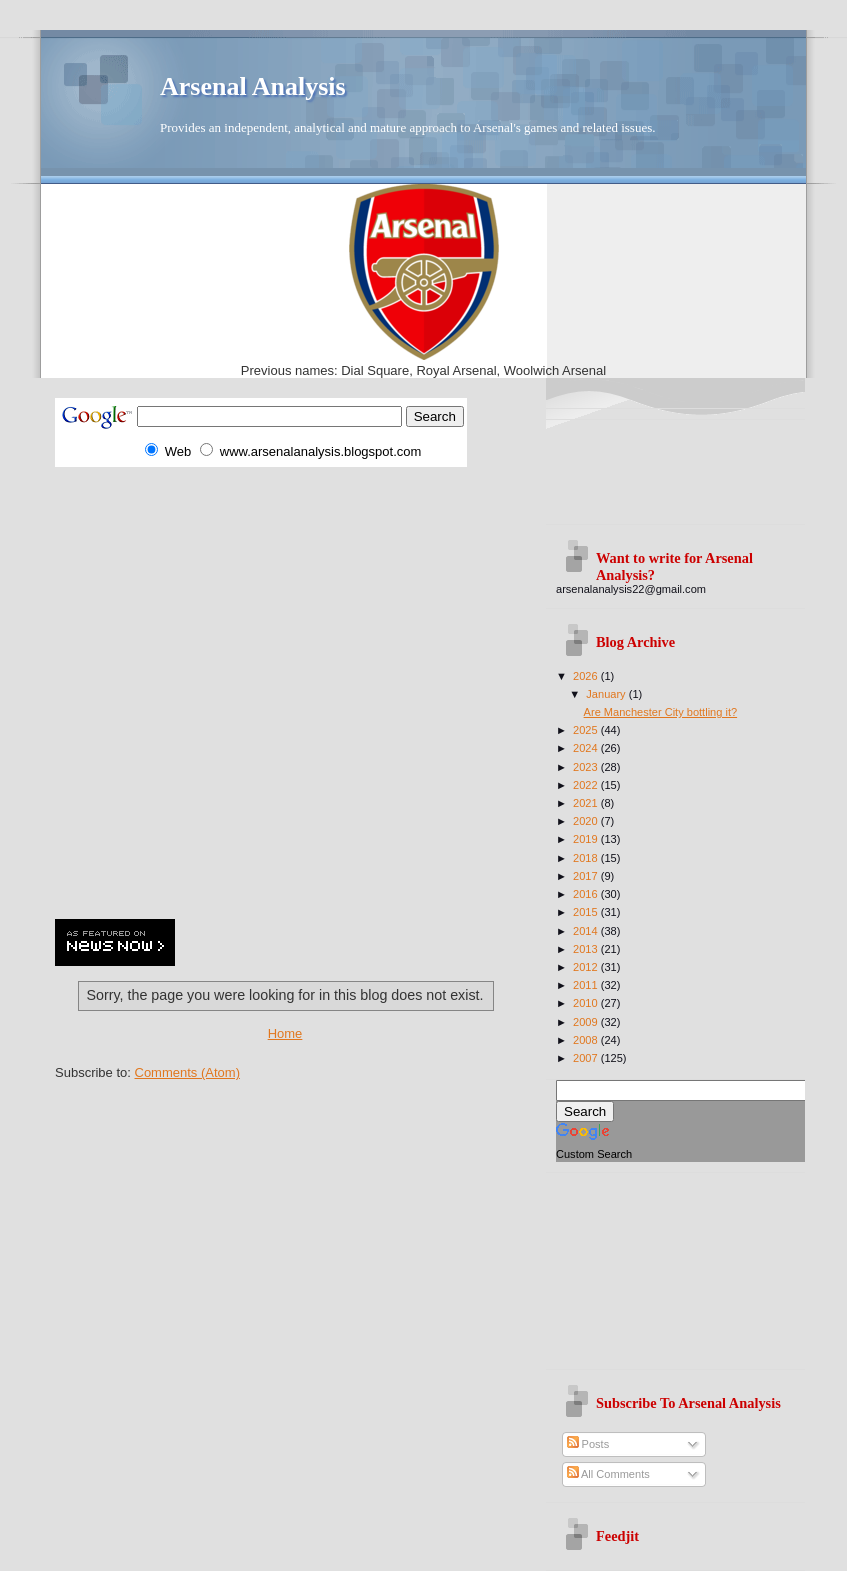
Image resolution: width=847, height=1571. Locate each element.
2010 (587, 1003)
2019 (587, 839)
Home (285, 1033)
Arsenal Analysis (253, 86)
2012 (587, 967)
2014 (587, 931)
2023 (587, 767)
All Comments (608, 1474)
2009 (587, 1022)
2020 (587, 821)
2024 (587, 748)
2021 (587, 803)
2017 (587, 876)
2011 (587, 985)
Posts (588, 1444)
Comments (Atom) (187, 1072)
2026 (587, 676)
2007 (587, 1058)
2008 (587, 1040)
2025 (587, 730)
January (607, 694)
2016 (587, 894)
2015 (587, 912)
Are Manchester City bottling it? (661, 712)
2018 (587, 858)
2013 (587, 949)
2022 (587, 785)
